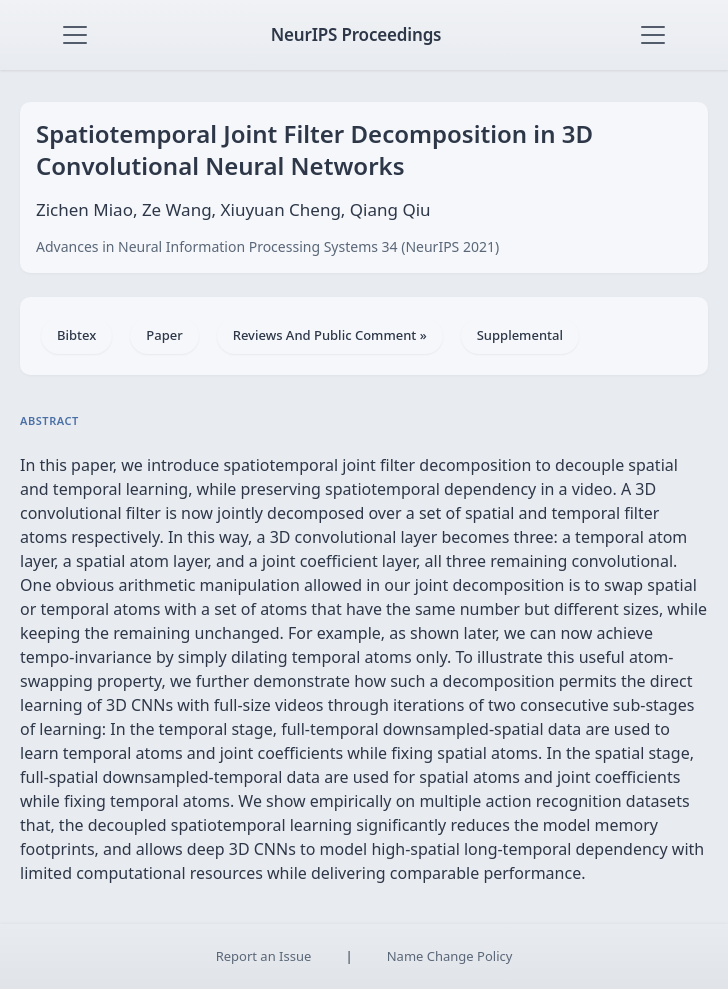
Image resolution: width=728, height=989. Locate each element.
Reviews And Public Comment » (330, 335)
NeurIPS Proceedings (356, 34)
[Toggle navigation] (75, 35)
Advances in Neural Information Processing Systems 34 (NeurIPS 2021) (267, 246)
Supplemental (520, 335)
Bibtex (76, 335)
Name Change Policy (450, 956)
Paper (164, 335)
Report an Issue (264, 956)
